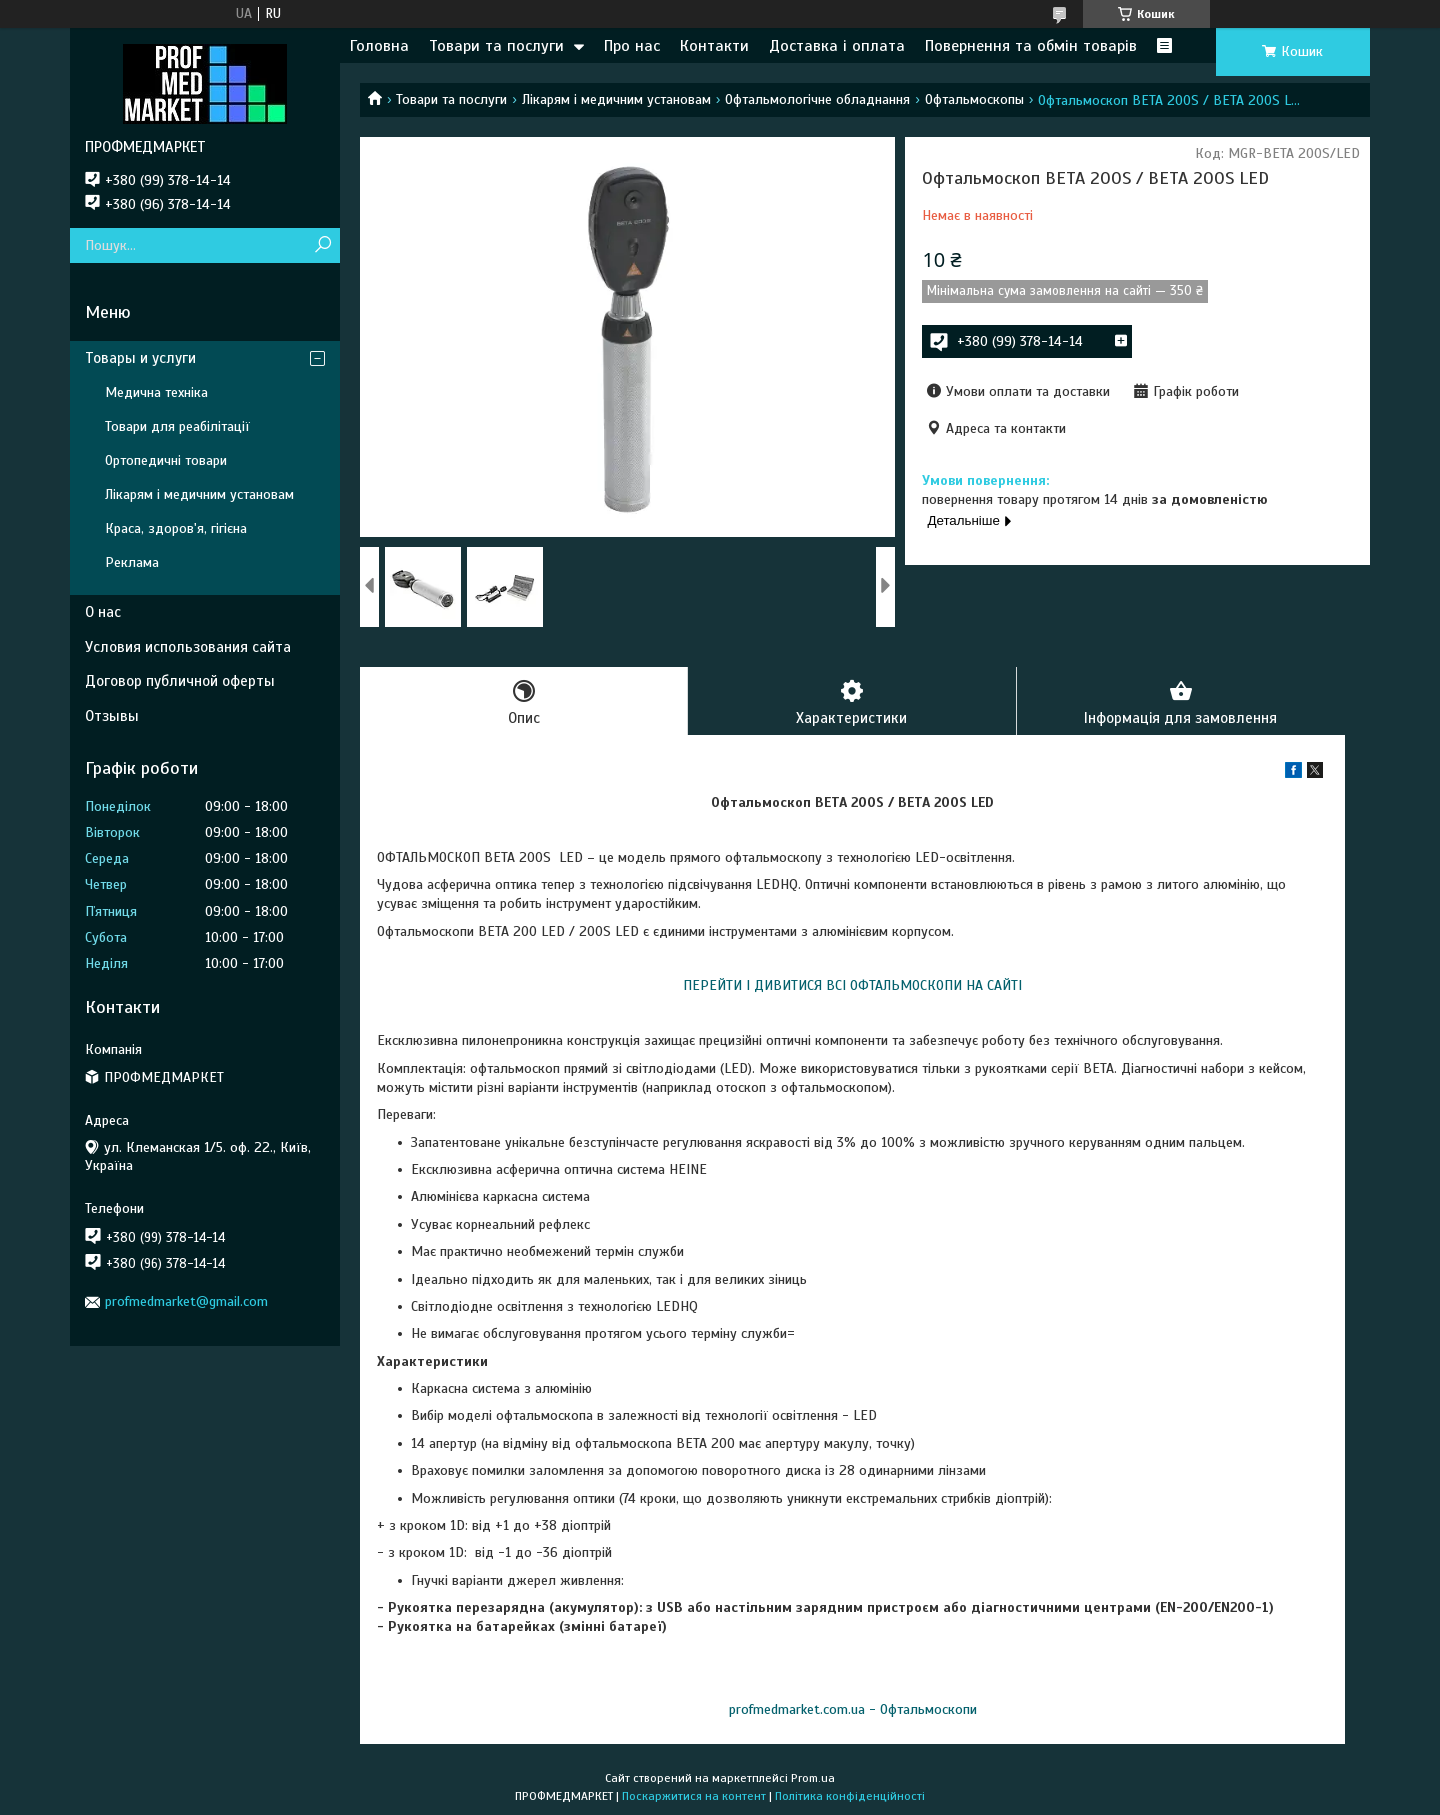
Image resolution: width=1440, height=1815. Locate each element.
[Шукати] (322, 245)
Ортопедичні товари (166, 460)
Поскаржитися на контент (694, 1796)
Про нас (632, 46)
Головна (379, 46)
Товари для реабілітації (177, 426)
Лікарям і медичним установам (616, 99)
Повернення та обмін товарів (1031, 46)
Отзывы (112, 716)
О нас (103, 612)
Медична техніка (156, 392)
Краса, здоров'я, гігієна (176, 528)
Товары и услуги (140, 358)
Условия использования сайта (188, 647)
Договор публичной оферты (180, 681)
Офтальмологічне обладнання (817, 99)
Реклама (132, 562)
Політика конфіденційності (850, 1796)
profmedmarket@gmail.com (186, 1301)
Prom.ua (813, 1778)
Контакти (714, 46)
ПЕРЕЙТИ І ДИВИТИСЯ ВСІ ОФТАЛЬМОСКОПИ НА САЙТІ (852, 985)
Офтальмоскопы (974, 99)
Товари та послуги (496, 46)
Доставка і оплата (837, 46)
